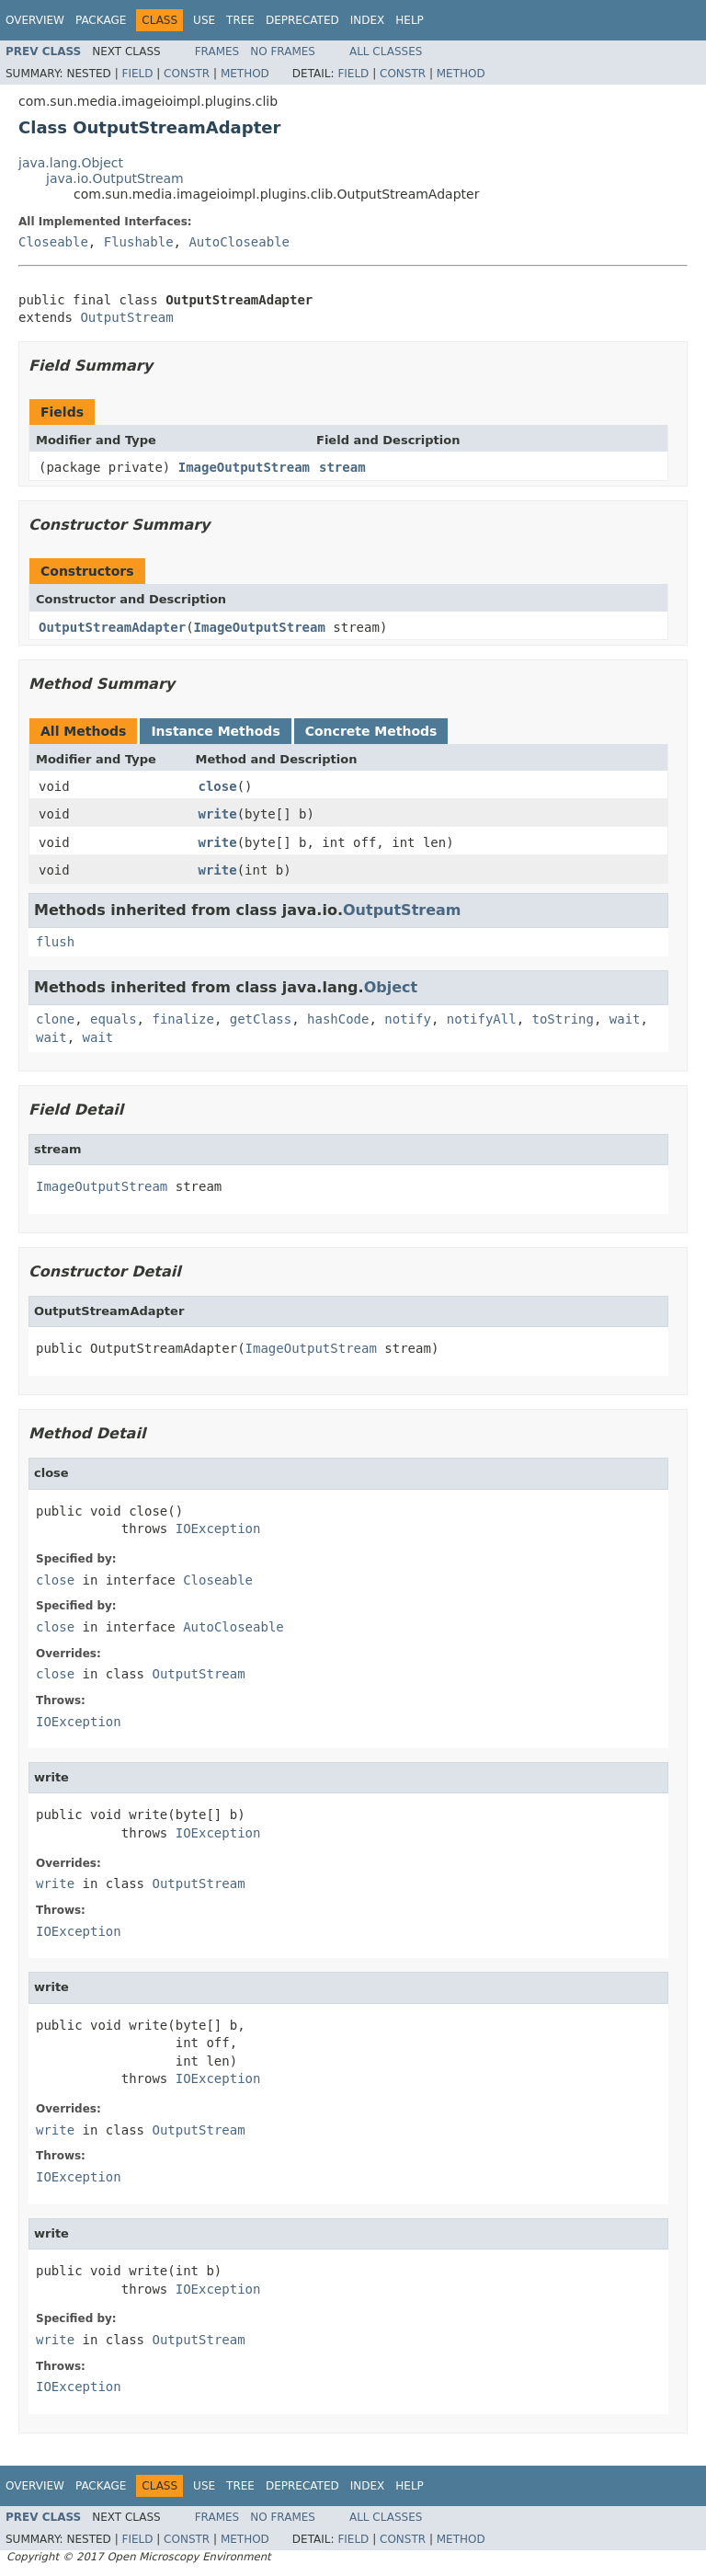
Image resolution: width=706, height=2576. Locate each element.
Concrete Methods (371, 731)
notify (407, 1019)
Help (409, 20)
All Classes (385, 51)
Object (391, 987)
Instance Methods (215, 731)
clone (55, 1019)
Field (137, 73)
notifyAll (482, 1019)
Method (245, 73)
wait (625, 1019)
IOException (218, 1528)
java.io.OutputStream (115, 178)
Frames (217, 51)
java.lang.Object (70, 162)
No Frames (282, 51)
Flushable (139, 242)
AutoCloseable (239, 242)
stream (342, 467)
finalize (182, 1019)
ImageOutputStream (244, 467)
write (218, 814)
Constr (187, 73)
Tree (240, 20)
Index (367, 20)
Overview (35, 20)
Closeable (53, 242)
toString (563, 1019)
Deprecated (302, 20)
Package (100, 20)
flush (55, 941)
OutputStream (126, 317)
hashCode (338, 1019)
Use (204, 20)
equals (113, 1019)
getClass (260, 1019)
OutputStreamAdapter (112, 627)
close (218, 786)
